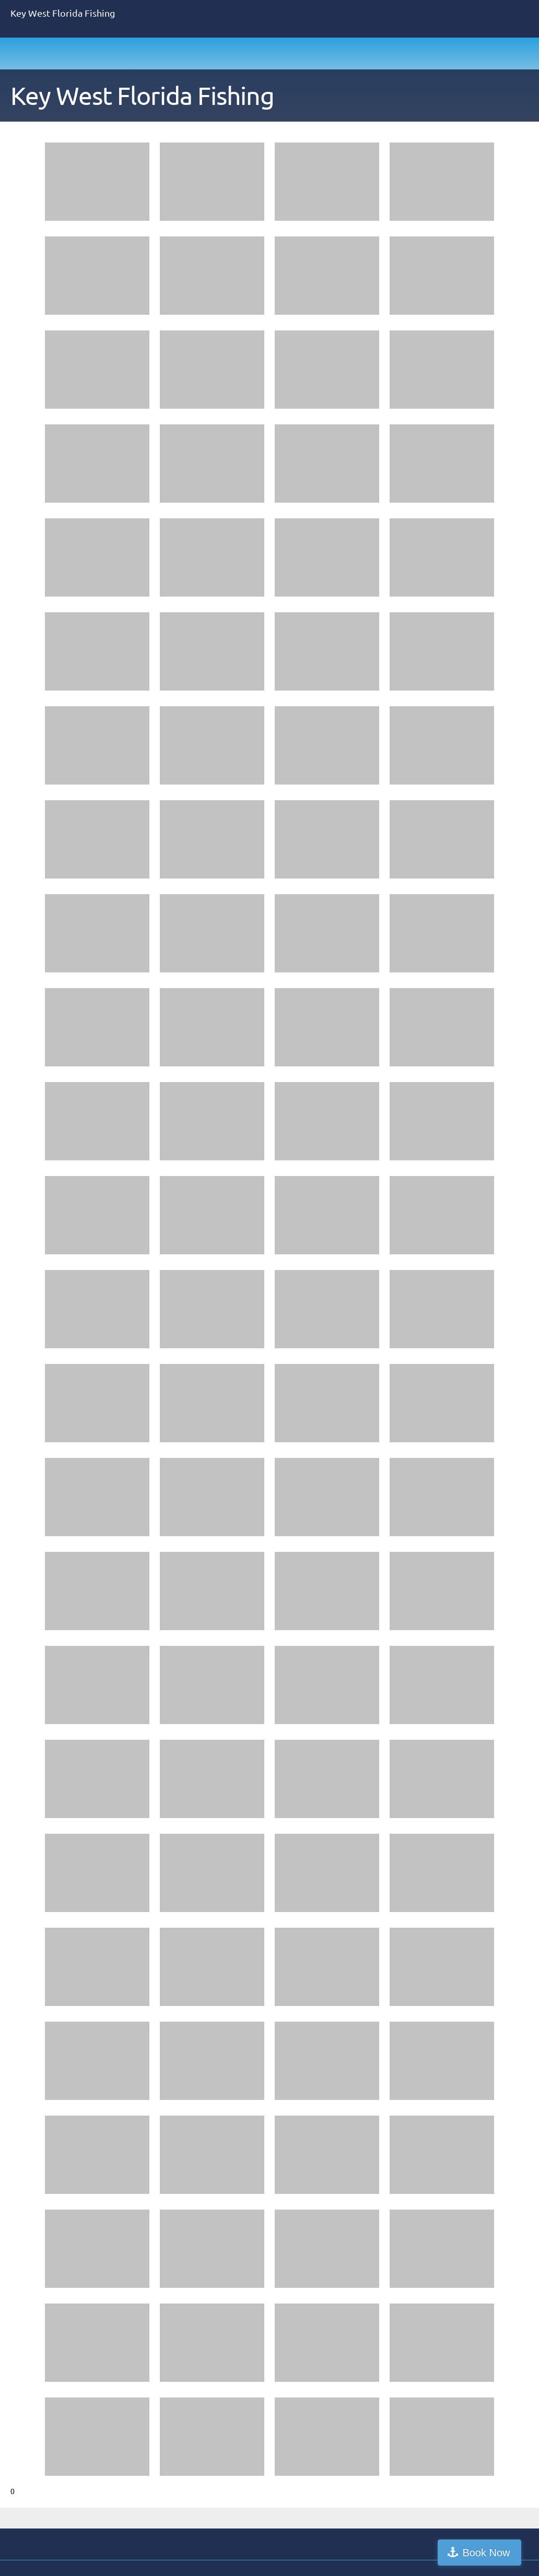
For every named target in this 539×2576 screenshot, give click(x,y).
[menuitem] (394, 97)
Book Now (494, 2552)
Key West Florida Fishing (142, 95)
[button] (97, 184)
